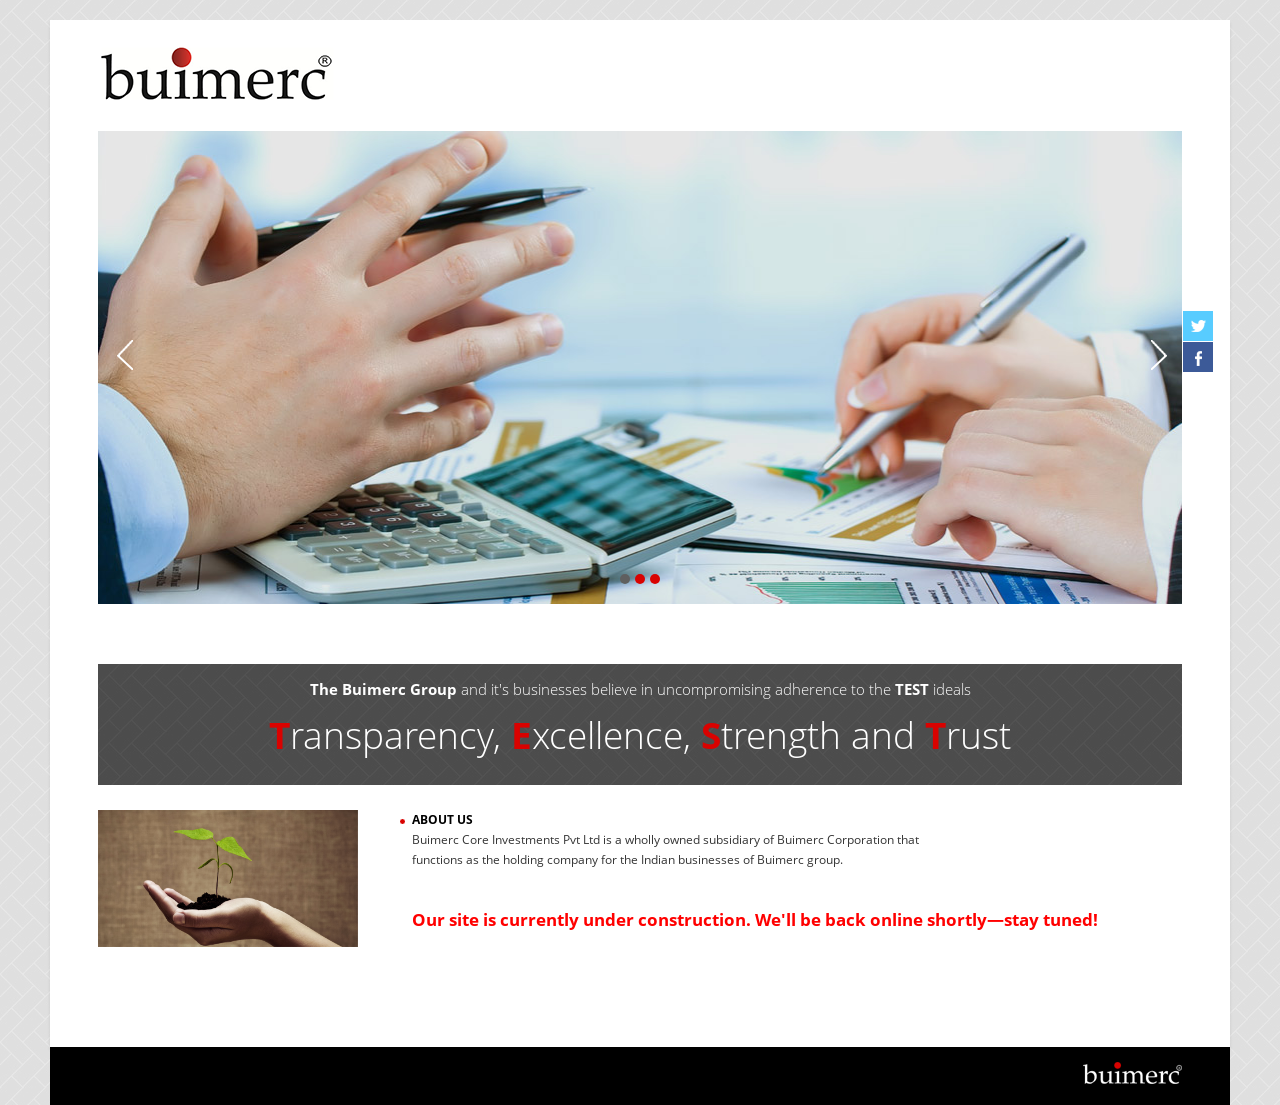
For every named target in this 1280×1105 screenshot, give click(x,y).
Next (1157, 354)
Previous (123, 354)
